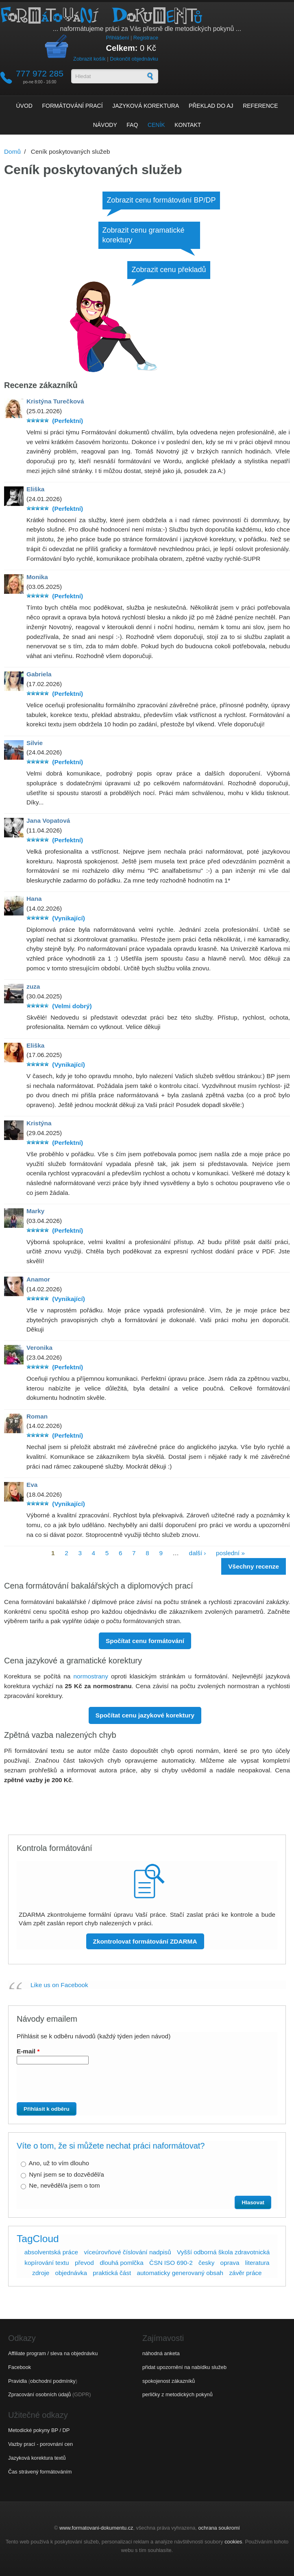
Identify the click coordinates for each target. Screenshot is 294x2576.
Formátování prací (72, 105)
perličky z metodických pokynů (177, 2394)
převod (84, 2262)
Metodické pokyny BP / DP (39, 2430)
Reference (260, 105)
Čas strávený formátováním (40, 2472)
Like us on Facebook (59, 1984)
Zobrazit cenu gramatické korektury (143, 235)
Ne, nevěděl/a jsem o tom (64, 2185)
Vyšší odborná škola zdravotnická (223, 2252)
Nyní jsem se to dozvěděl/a (66, 2174)
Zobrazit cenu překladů (168, 270)
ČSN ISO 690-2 (171, 2262)
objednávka (71, 2272)
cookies (233, 2542)
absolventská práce (51, 2252)
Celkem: (122, 48)
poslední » (230, 1553)
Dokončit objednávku (134, 59)
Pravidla (17, 2381)
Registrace (145, 38)
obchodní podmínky (53, 2381)
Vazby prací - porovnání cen (40, 2444)
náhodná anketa (161, 2353)
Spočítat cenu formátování (145, 1640)
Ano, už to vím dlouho (58, 2163)
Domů (12, 151)
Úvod (24, 105)
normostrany (90, 1676)
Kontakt (187, 125)
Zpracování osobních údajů (39, 2394)
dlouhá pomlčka (122, 2262)
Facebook (19, 2367)
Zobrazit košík (89, 59)
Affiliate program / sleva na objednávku (53, 2353)
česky (206, 2262)
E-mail (28, 2051)
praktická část (112, 2272)
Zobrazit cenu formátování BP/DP (161, 200)
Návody (105, 125)
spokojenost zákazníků (168, 2381)
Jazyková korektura (145, 105)
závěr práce (245, 2272)
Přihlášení (117, 38)
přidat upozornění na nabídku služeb (184, 2367)
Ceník (156, 125)
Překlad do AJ (211, 105)
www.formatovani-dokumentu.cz (96, 2528)
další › (197, 1553)
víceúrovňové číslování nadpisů (127, 2252)
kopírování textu (46, 2262)
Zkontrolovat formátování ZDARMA (145, 1941)
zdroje (40, 2272)
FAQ (132, 125)
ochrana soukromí (219, 2528)
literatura (257, 2262)
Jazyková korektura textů (37, 2458)
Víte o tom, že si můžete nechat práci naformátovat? (111, 2145)
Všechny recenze (253, 1566)
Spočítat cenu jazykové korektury (145, 1715)
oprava (230, 2262)
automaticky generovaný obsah (180, 2272)
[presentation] (79, 2086)
